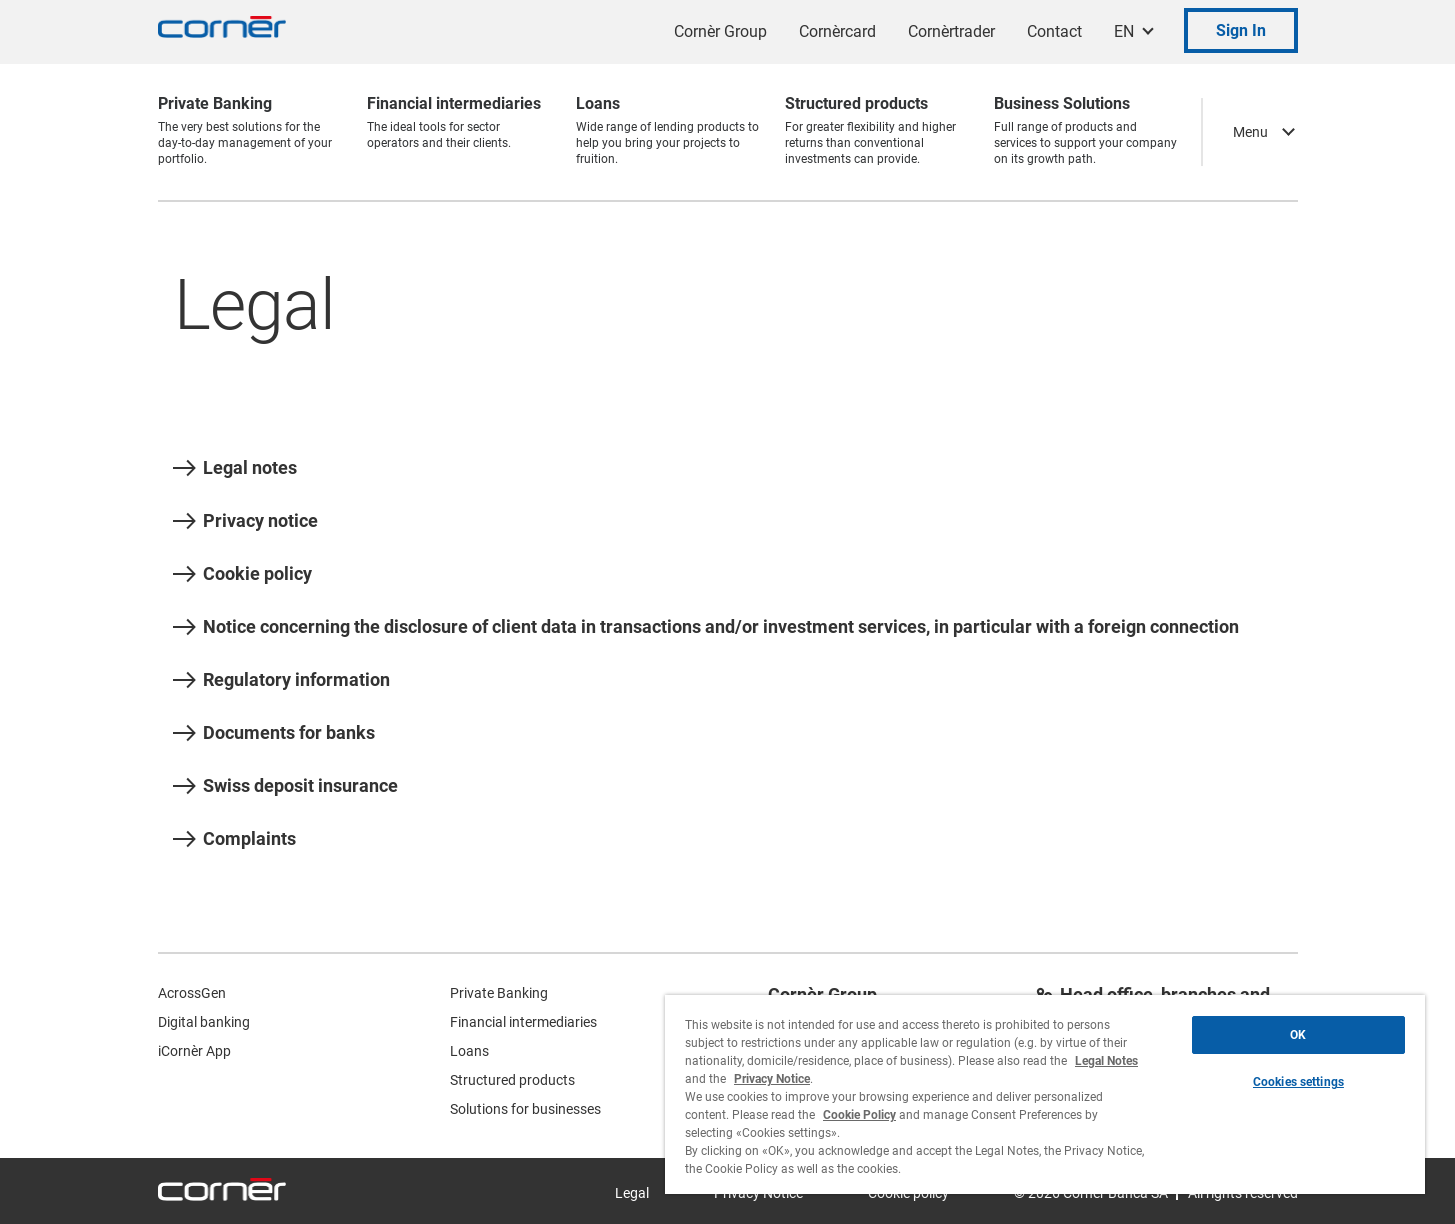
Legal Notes (1106, 1061)
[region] (1045, 1094)
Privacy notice (245, 521)
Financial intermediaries (523, 1022)
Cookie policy (242, 574)
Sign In (1241, 30)
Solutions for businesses (525, 1109)
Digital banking (204, 1022)
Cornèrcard (837, 31)
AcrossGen (192, 993)
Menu (1250, 132)
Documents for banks (274, 733)
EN (1124, 31)
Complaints (234, 839)
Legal (632, 1193)
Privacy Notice (772, 1079)
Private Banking (499, 993)
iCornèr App (194, 1051)
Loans (469, 1051)
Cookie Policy (859, 1115)
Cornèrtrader (951, 31)
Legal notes (235, 468)
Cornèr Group (720, 31)
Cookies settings (1298, 1082)
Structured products (512, 1080)
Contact (1054, 31)
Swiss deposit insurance (285, 786)
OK (1298, 1035)
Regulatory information (281, 680)
